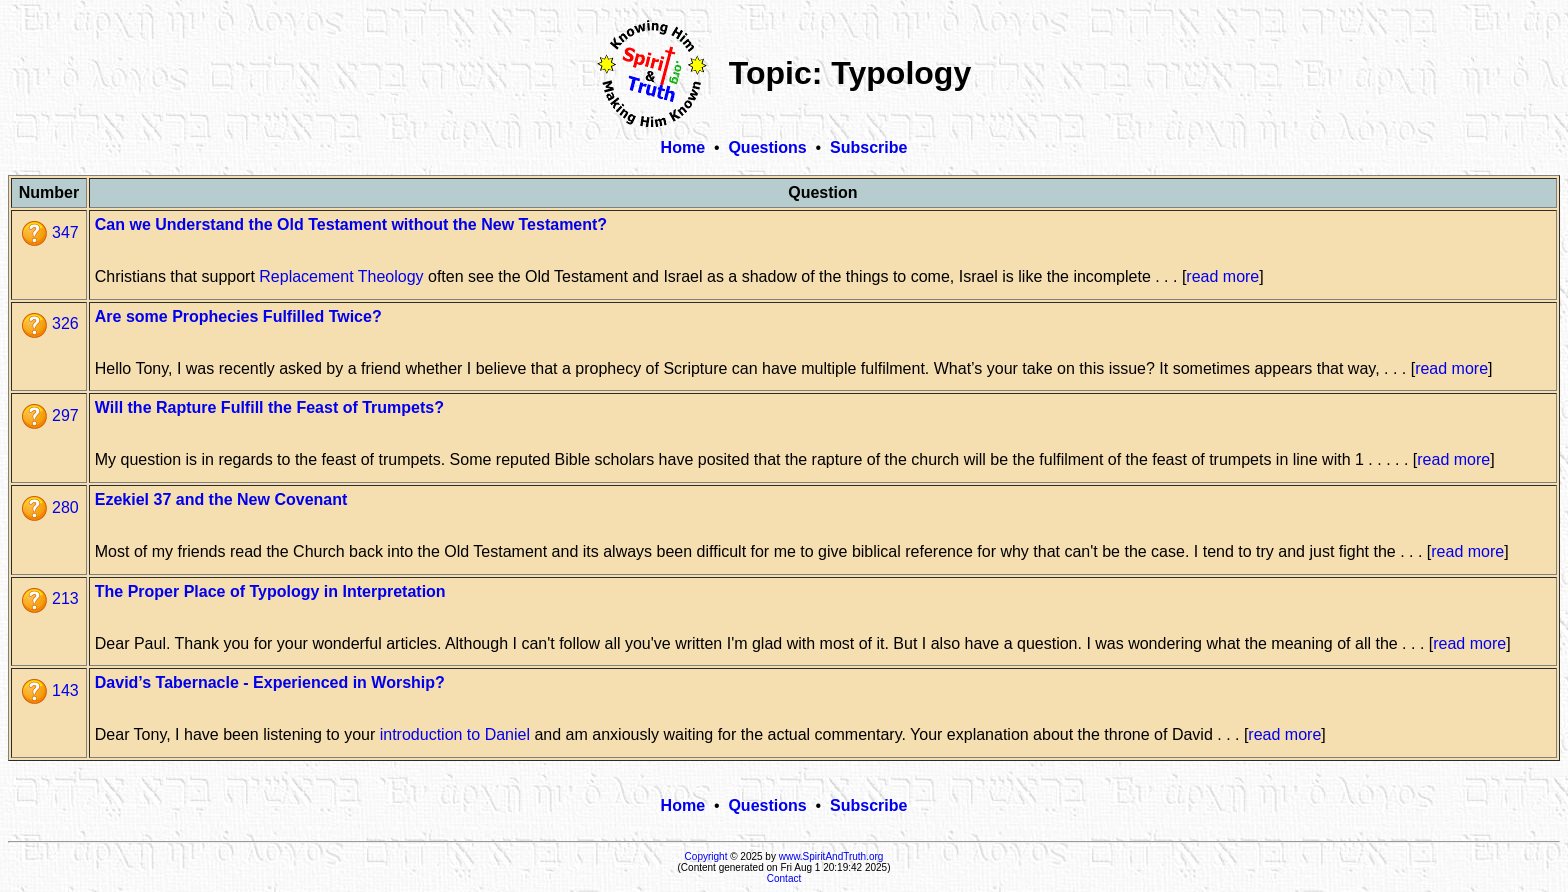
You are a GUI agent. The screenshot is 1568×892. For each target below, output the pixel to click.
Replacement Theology (341, 276)
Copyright (706, 856)
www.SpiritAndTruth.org (831, 856)
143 (50, 690)
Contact (784, 878)
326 (50, 323)
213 (50, 598)
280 (50, 507)
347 (50, 232)
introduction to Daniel (455, 734)
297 (50, 415)
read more (1222, 276)
